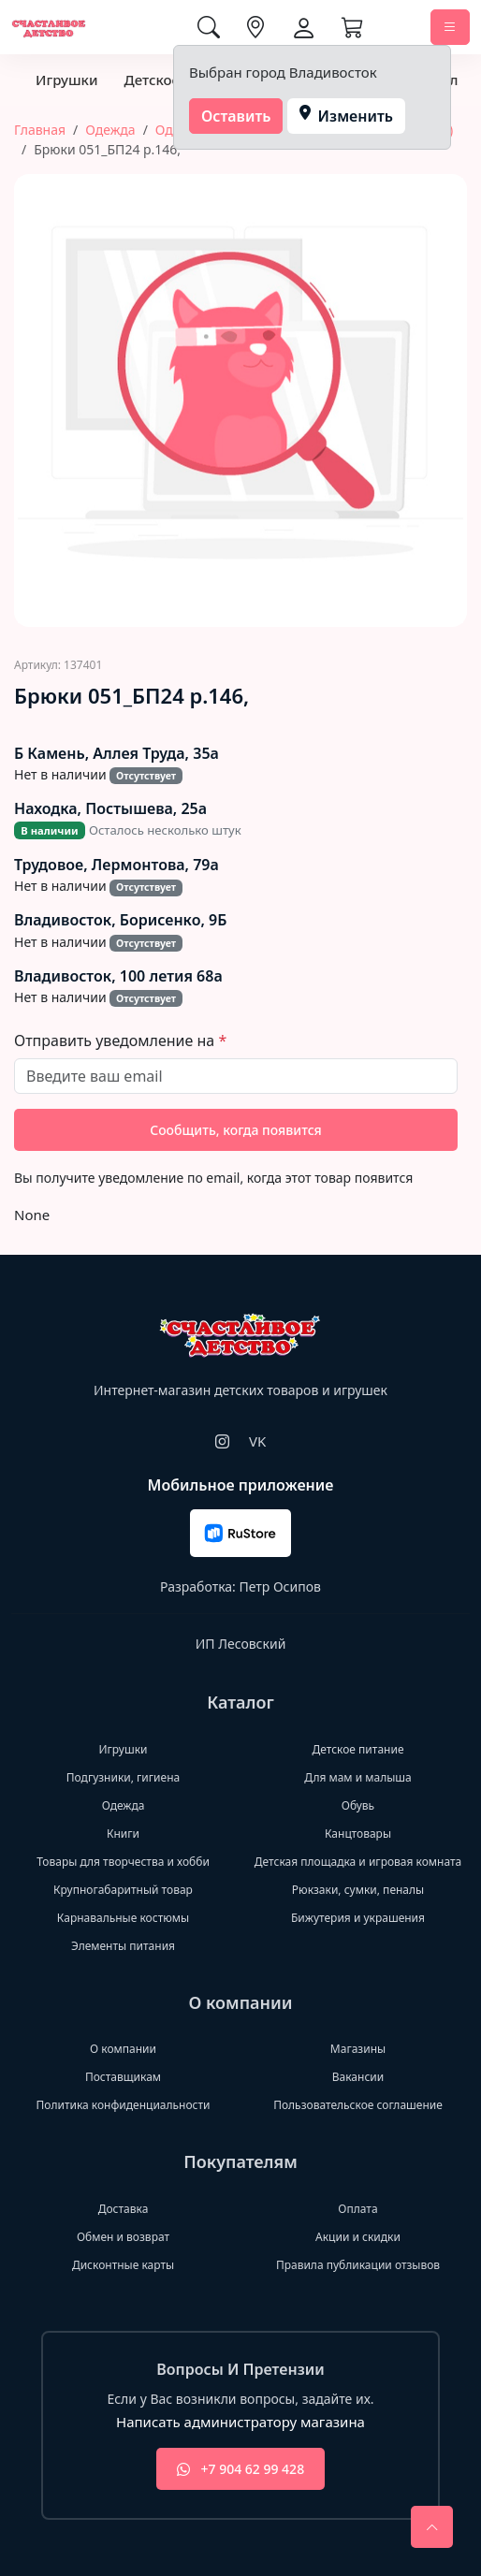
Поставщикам (123, 2077)
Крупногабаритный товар (123, 1890)
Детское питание (357, 1749)
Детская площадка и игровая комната (358, 1862)
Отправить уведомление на (116, 1040)
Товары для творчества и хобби (123, 1862)
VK (257, 1441)
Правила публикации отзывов (358, 2265)
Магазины (358, 2049)
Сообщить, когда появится (236, 1130)
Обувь (358, 1805)
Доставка (123, 2209)
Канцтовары (358, 1833)
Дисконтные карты (123, 2265)
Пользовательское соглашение (358, 2105)
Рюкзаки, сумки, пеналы (358, 1890)
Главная (40, 129)
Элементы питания (123, 1946)
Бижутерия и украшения (358, 1918)
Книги (123, 1833)
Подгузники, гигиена (123, 1777)
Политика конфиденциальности (123, 2105)
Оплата (357, 2209)
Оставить (236, 116)
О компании (123, 2049)
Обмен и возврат (123, 2237)
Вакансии (358, 2077)
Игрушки (66, 79)
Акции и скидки (358, 2237)
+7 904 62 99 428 (240, 2469)
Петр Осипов (279, 1586)
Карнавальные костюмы (123, 1918)
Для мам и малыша (357, 1777)
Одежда (110, 129)
